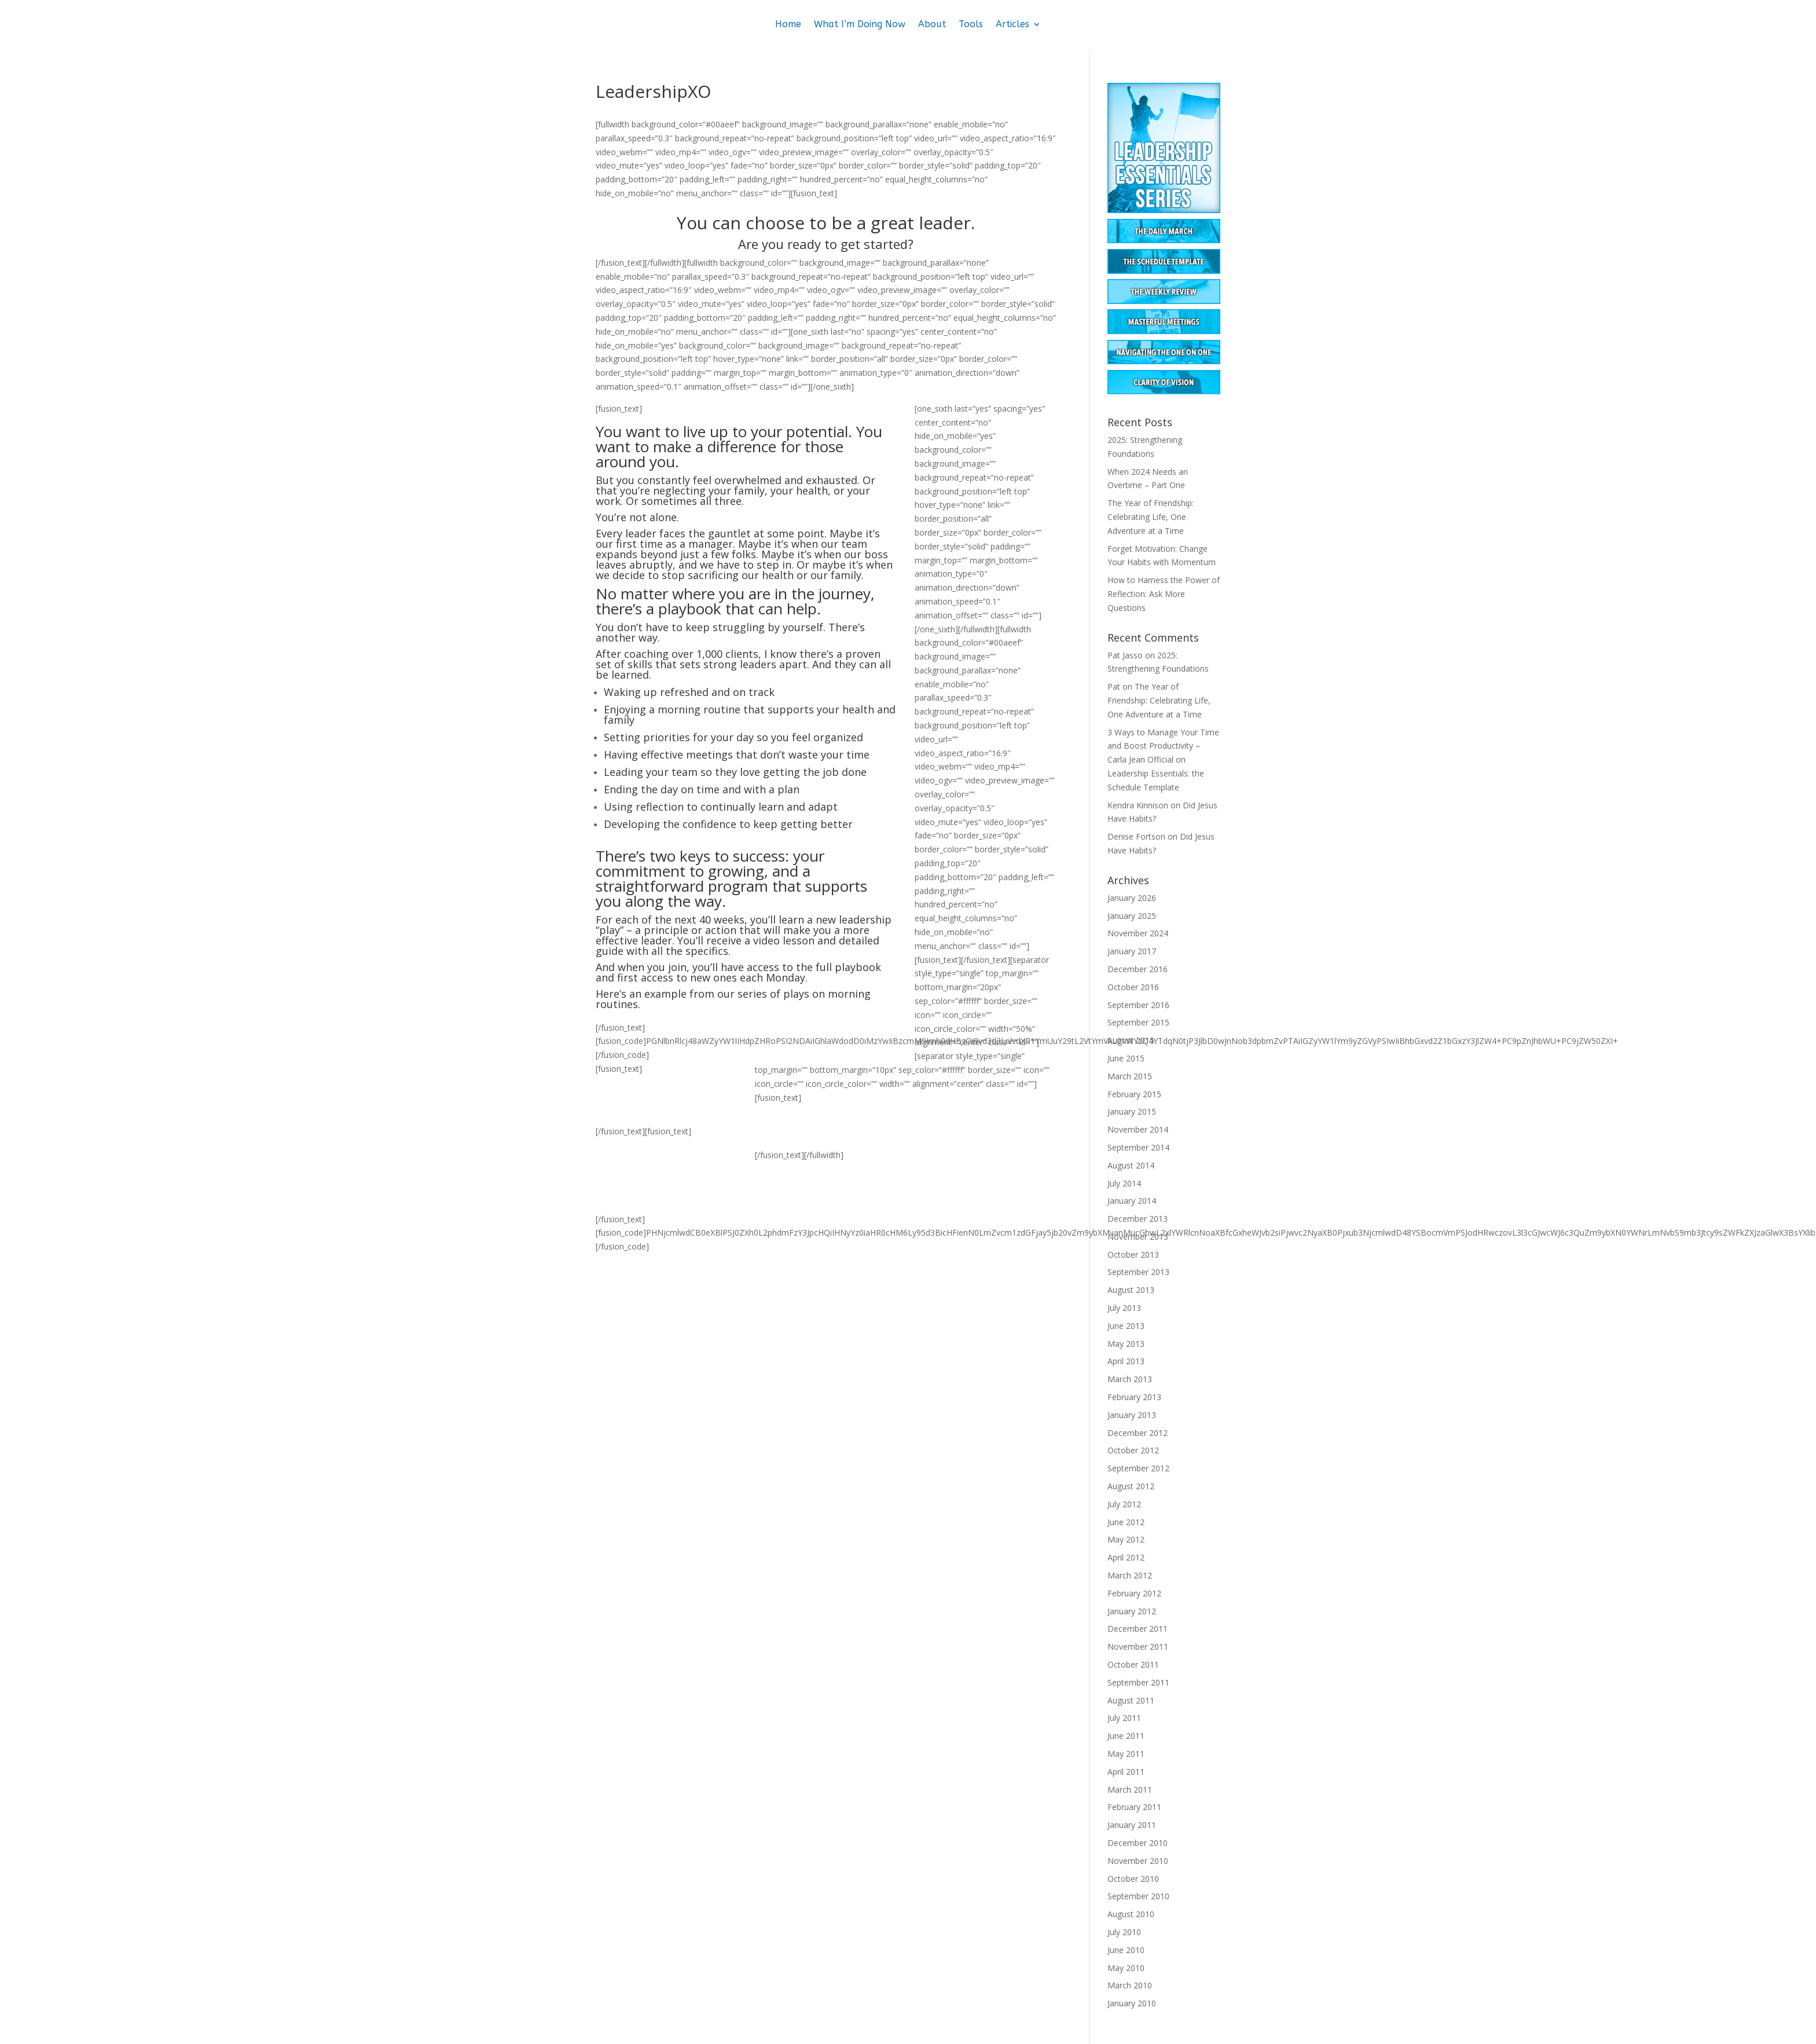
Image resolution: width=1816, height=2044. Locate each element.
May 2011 (1125, 1753)
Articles (1012, 25)
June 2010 (1125, 1949)
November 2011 (1137, 1646)
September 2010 (1138, 1896)
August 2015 (1130, 1040)
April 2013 (1125, 1361)
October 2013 (1133, 1254)
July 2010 (1124, 1931)
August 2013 (1130, 1289)
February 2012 (1134, 1593)
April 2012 (1125, 1557)
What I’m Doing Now (859, 25)
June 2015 (1125, 1058)
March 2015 (1129, 1076)
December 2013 (1137, 1218)
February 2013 (1134, 1396)
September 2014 (1138, 1147)
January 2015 (1131, 1111)
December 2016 (1137, 969)
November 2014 (1137, 1129)
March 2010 (1129, 1985)
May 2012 (1125, 1539)
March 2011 (1129, 1789)
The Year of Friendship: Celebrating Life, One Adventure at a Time (1150, 516)
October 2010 (1133, 1878)
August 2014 (1130, 1165)
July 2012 (1124, 1504)
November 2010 (1137, 1860)
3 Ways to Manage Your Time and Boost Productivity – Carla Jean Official (1163, 746)
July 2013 (1124, 1307)
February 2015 (1134, 1094)
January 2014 (1131, 1200)
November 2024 (1137, 933)
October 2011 (1133, 1664)
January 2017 (1131, 951)
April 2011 (1125, 1771)
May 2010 (1125, 1967)
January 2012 (1131, 1611)
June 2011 (1125, 1735)
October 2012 (1133, 1450)
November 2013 (1137, 1236)
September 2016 (1138, 1004)
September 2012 (1138, 1468)
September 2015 (1138, 1022)
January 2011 (1131, 1824)
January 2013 (1131, 1414)
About (932, 25)
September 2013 (1138, 1271)
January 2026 (1131, 897)
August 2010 (1130, 1914)
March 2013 (1129, 1378)
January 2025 (1131, 915)
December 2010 (1137, 1842)
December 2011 (1137, 1628)
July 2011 (1124, 1717)
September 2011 (1138, 1682)
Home (788, 25)
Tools (971, 25)
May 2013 (1125, 1343)
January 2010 (1131, 2003)
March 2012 (1129, 1575)
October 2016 (1133, 986)
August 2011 (1130, 1700)
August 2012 (1130, 1486)
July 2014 (1124, 1183)
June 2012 (1125, 1521)
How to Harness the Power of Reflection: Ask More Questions (1163, 593)
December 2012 (1137, 1432)
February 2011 (1134, 1806)
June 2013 (1125, 1325)
